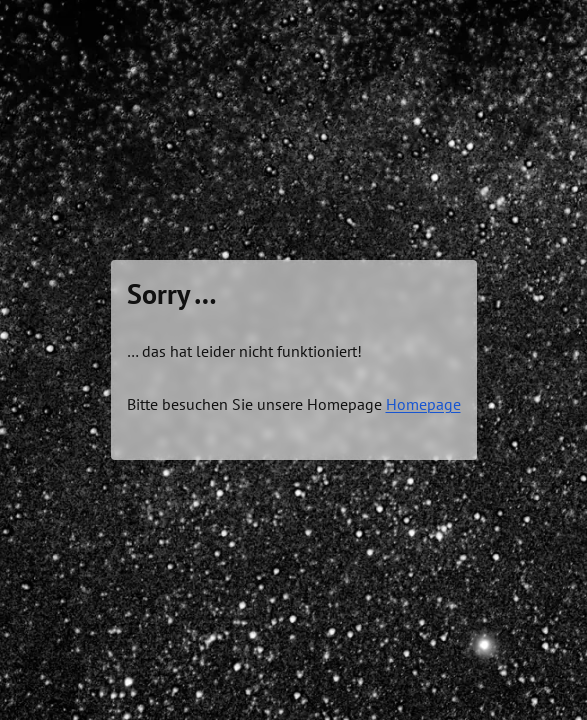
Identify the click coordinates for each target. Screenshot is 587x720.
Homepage (423, 404)
